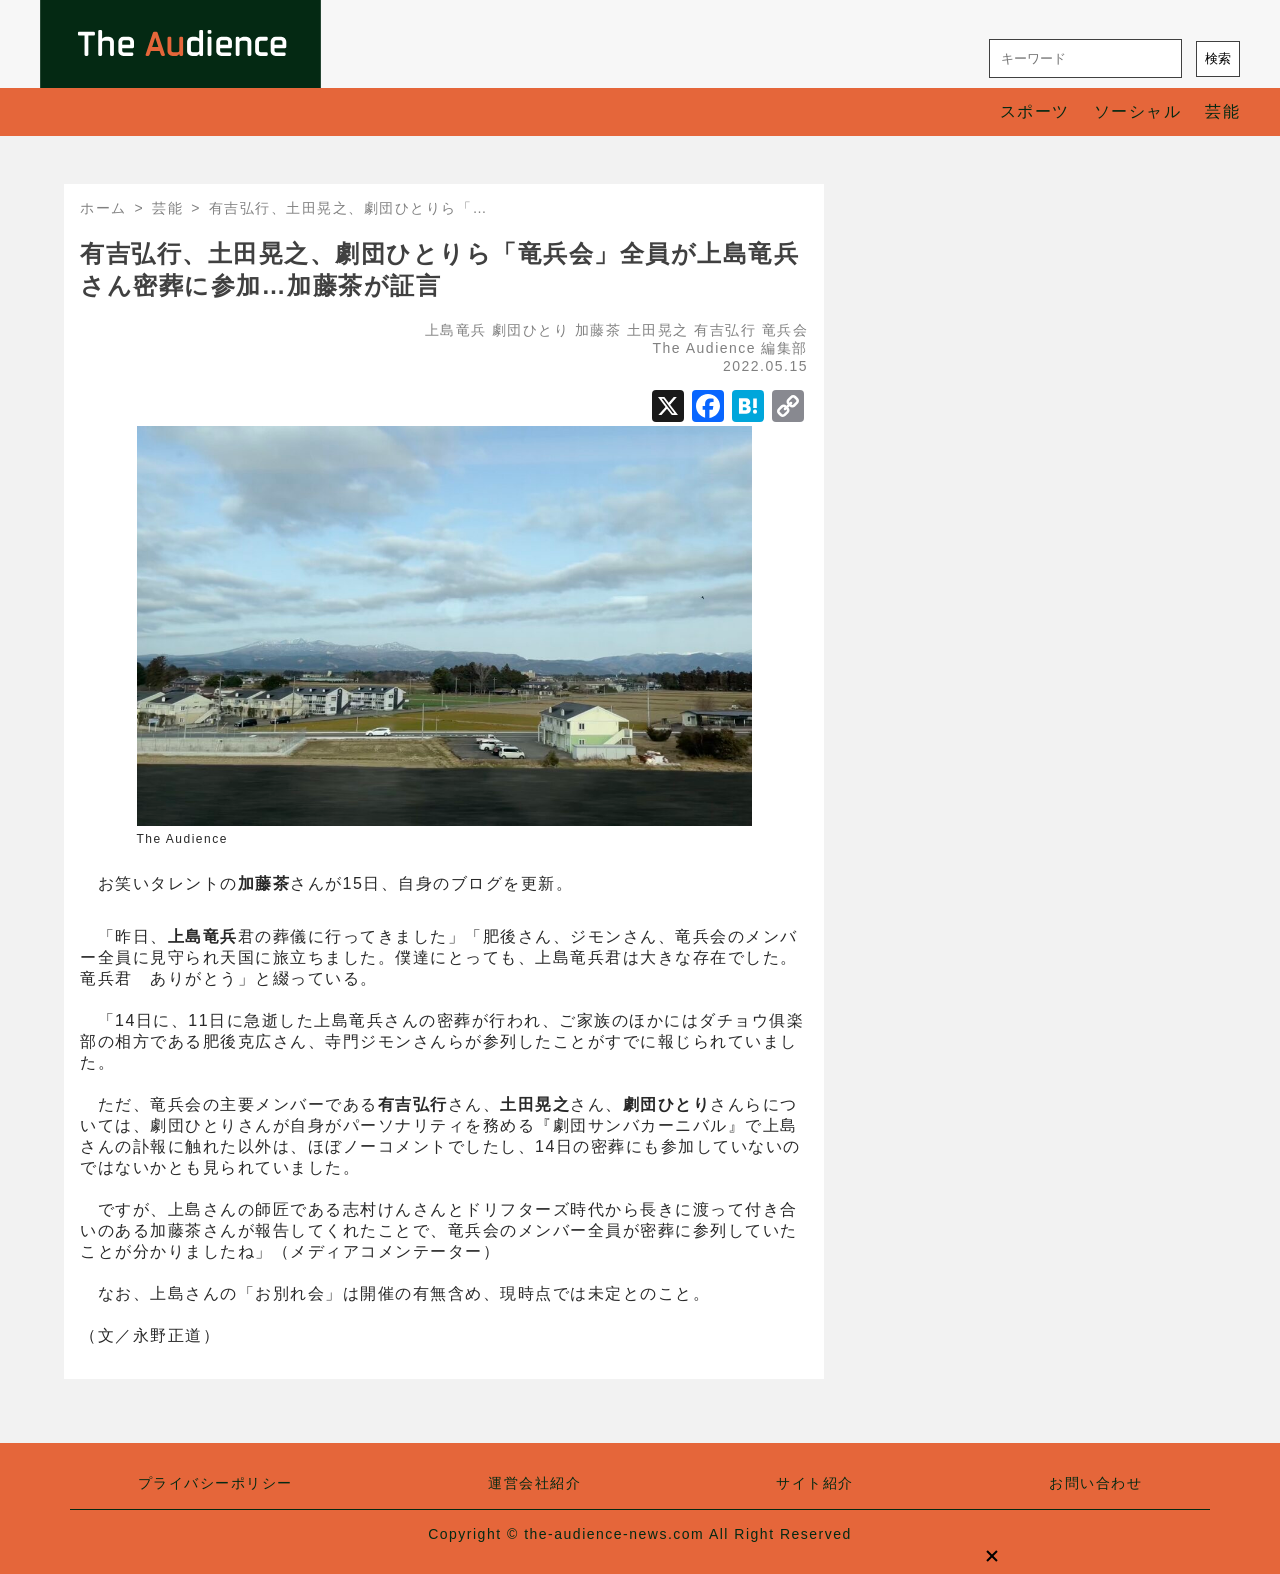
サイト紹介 (815, 1483)
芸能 (1222, 111)
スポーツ (1035, 111)
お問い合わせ (1095, 1483)
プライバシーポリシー (215, 1483)
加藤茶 (598, 330)
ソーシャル (1138, 111)
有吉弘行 (725, 330)
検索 (1218, 58)
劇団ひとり (531, 330)
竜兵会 (785, 330)
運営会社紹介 (534, 1483)
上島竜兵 (456, 330)
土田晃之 (658, 330)
